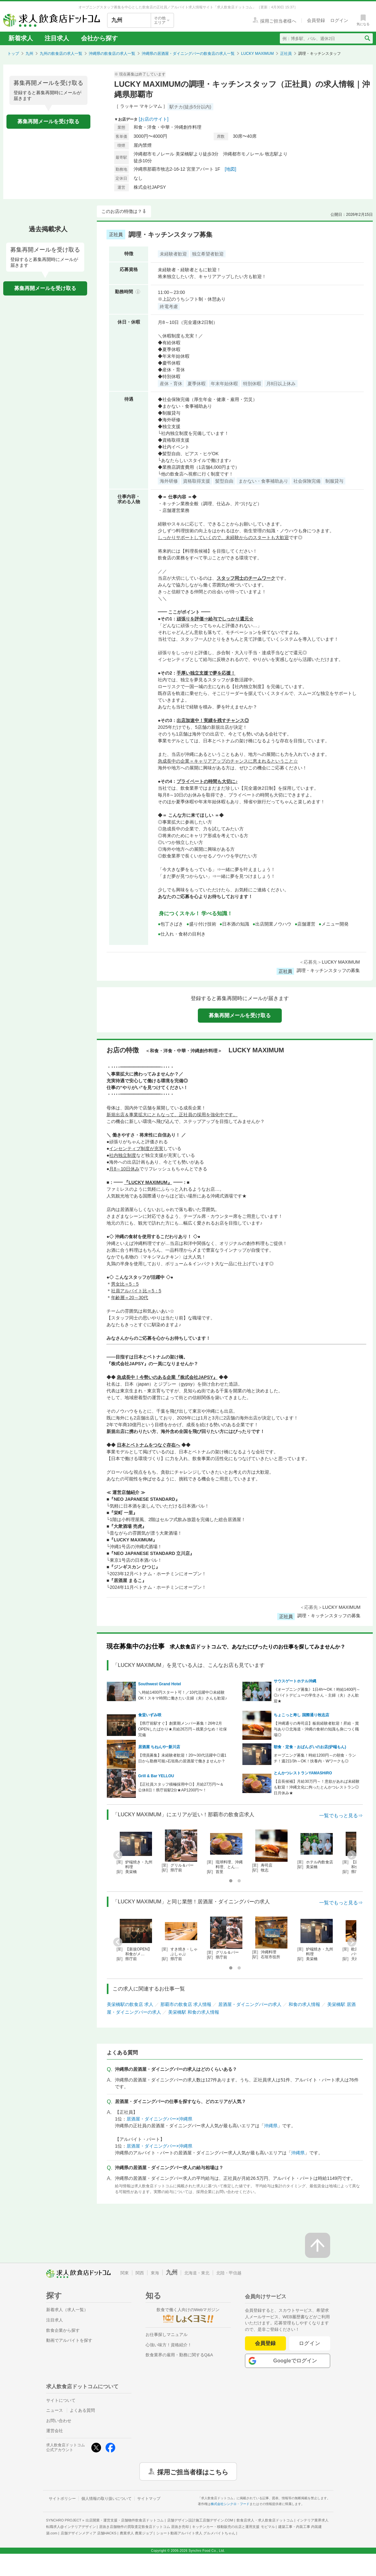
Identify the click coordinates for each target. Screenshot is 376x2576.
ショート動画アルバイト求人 (195, 2533)
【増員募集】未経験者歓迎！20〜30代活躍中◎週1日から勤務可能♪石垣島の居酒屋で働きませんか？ (182, 1758)
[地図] (230, 169)
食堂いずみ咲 (149, 1715)
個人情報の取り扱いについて (106, 2498)
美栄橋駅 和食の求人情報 (193, 2012)
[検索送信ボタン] (367, 38)
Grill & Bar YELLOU (156, 1776)
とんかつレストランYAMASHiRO (303, 1773)
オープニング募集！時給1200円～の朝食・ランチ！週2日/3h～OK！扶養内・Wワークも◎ (315, 1758)
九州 (29, 53)
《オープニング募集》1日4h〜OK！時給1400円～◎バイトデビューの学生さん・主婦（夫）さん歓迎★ (317, 1695)
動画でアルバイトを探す (69, 2340)
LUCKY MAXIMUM (257, 53)
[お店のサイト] (153, 119)
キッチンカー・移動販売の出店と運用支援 (233, 2527)
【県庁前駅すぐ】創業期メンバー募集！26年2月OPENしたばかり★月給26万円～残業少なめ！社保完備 (182, 1729)
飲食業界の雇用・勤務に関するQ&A (179, 2354)
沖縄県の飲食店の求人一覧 (112, 53)
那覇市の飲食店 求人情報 (185, 2004)
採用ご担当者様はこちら (192, 2471)
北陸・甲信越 (228, 2272)
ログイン (309, 2343)
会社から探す (99, 38)
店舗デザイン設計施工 (200, 2520)
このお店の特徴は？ (121, 211)
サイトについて (61, 2400)
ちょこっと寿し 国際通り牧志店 (301, 1715)
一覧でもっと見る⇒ (341, 1815)
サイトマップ (148, 2498)
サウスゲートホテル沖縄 (295, 1681)
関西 (140, 2272)
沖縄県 (271, 2125)
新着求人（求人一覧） (67, 2309)
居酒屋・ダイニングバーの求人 (249, 2004)
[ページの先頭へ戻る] (317, 2245)
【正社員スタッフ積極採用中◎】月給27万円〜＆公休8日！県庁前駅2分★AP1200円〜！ (181, 1787)
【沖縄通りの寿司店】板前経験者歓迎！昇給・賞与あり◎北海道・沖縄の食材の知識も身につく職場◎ (316, 1729)
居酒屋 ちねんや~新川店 (159, 1747)
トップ (13, 53)
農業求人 (136, 2533)
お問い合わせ (58, 2420)
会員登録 (265, 2343)
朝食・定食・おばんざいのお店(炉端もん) (310, 1747)
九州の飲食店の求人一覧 (61, 53)
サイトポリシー (62, 2498)
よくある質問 (82, 2410)
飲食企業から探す (63, 2330)
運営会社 (54, 2430)
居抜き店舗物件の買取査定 (144, 2527)
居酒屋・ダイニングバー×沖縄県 (159, 2118)
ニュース (54, 2410)
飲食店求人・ (265, 2520)
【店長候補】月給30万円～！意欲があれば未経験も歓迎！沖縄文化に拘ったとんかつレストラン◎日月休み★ (316, 1787)
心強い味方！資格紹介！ (169, 2344)
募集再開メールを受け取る (48, 121)
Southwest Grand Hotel (159, 1684)
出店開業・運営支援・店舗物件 (125, 2520)
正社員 (286, 53)
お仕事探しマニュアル (167, 2334)
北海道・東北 (196, 2272)
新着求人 (20, 38)
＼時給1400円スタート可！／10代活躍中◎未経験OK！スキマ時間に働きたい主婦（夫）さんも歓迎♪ (182, 1695)
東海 (155, 2272)
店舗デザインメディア (89, 2533)
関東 (124, 2272)
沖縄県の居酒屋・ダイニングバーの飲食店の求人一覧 (188, 53)
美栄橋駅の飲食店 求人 (130, 2004)
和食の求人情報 (304, 2004)
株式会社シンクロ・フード (230, 2504)
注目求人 (57, 38)
